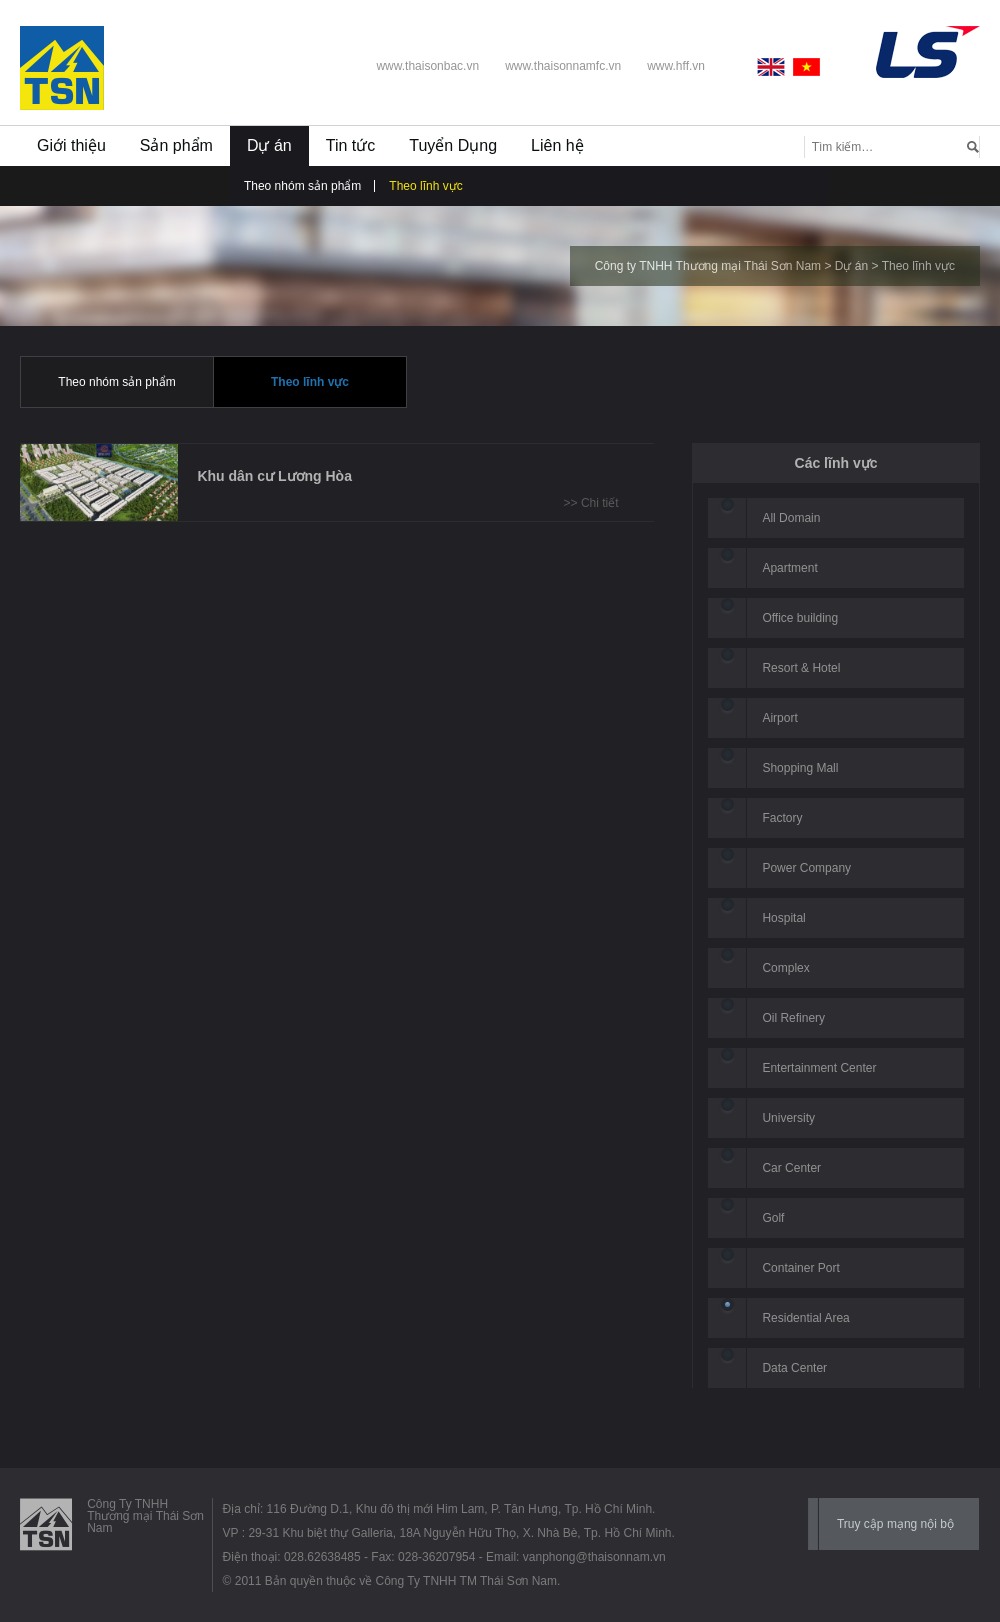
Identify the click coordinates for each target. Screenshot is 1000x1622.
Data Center (794, 1368)
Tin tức (351, 145)
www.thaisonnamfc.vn (563, 66)
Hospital (783, 918)
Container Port (800, 1268)
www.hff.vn (676, 66)
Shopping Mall (800, 768)
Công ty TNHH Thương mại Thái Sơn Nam (708, 266)
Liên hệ (557, 145)
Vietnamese (807, 67)
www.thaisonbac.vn (427, 66)
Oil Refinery (793, 1018)
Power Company (806, 868)
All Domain (791, 518)
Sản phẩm (176, 145)
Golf (773, 1218)
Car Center (791, 1168)
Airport (779, 718)
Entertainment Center (819, 1068)
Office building (800, 618)
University (788, 1118)
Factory (782, 818)
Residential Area (805, 1318)
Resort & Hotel (801, 668)
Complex (785, 968)
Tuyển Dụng (453, 145)
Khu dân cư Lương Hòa (274, 476)
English (775, 67)
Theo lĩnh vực (425, 186)
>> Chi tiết (591, 503)
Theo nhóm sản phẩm (302, 186)
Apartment (789, 568)
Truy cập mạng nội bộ (895, 1524)
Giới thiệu (71, 145)
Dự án (269, 145)
